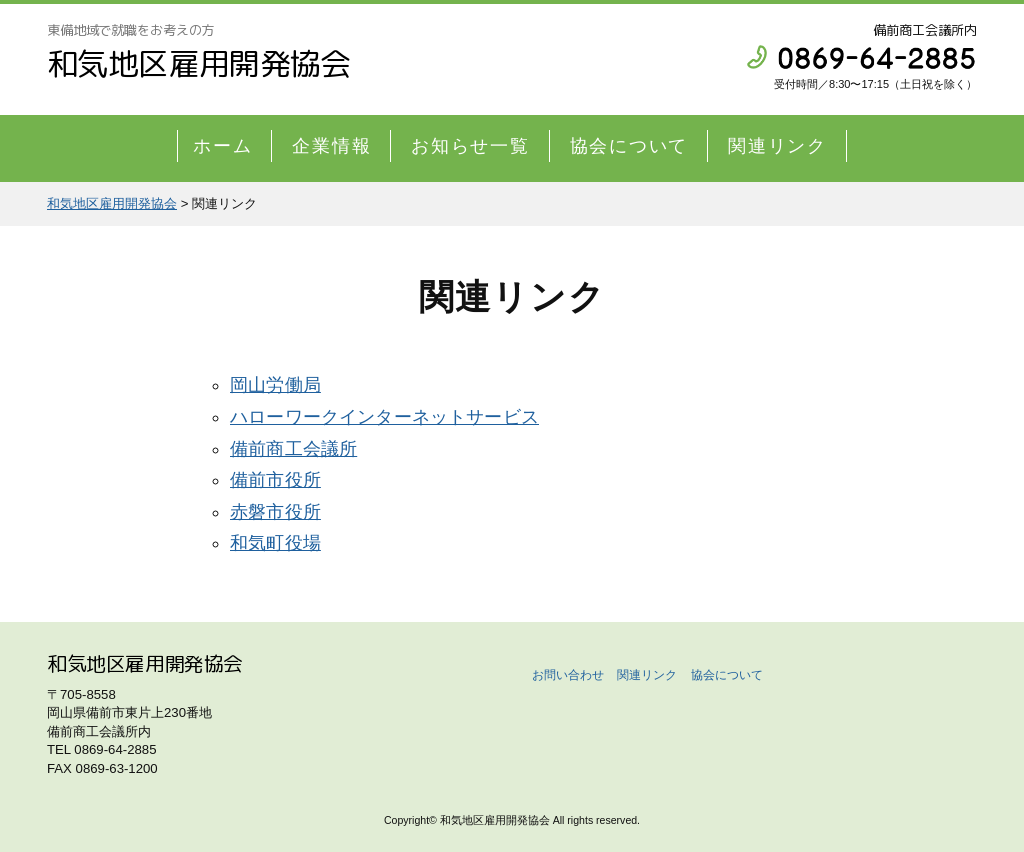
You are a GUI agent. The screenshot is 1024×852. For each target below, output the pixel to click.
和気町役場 (275, 543)
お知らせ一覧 (470, 146)
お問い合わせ (568, 675)
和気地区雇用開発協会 (199, 63)
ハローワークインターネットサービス (384, 417)
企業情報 (331, 146)
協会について (629, 146)
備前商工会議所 (293, 449)
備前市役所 (275, 480)
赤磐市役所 (275, 512)
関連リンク (777, 146)
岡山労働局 (275, 385)
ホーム (222, 146)
